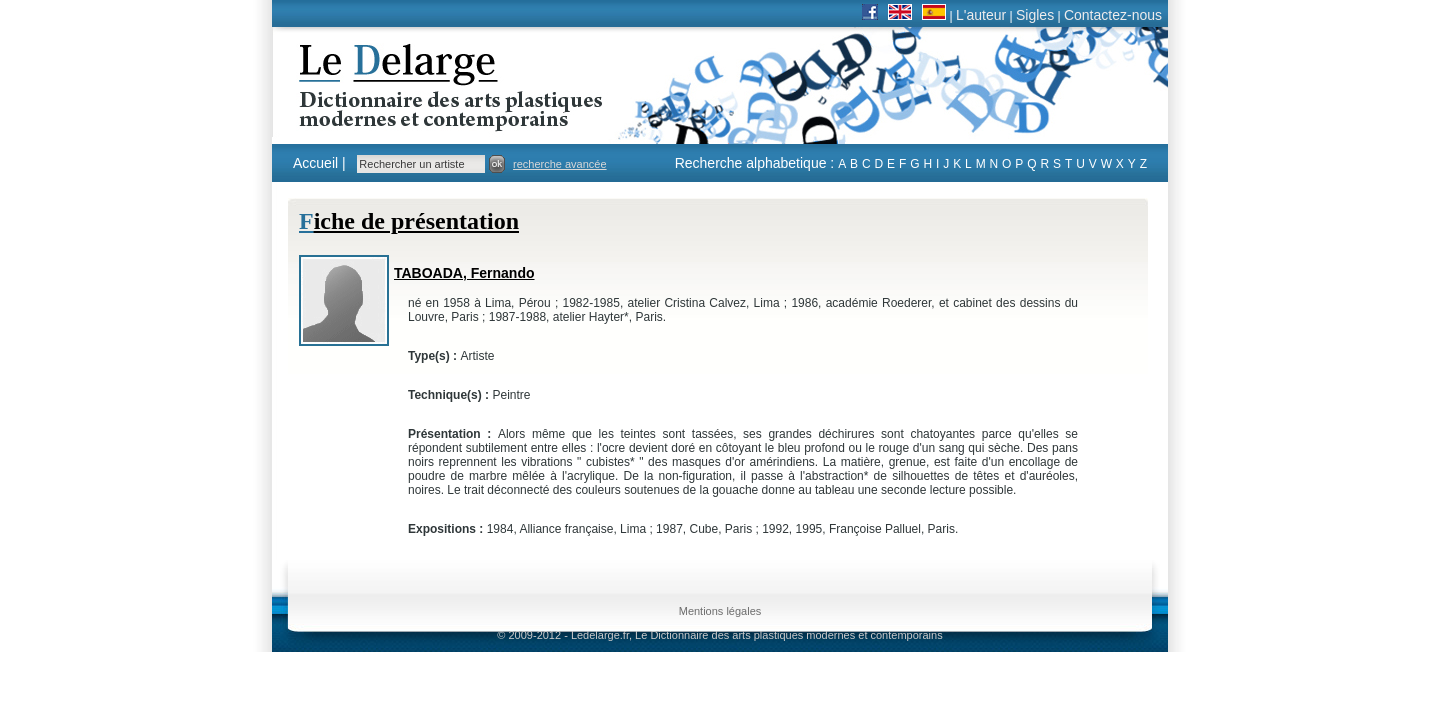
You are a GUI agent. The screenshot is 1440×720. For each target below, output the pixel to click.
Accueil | (319, 163)
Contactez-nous (1113, 15)
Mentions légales (720, 611)
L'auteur (981, 15)
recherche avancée (560, 164)
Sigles (1035, 15)
